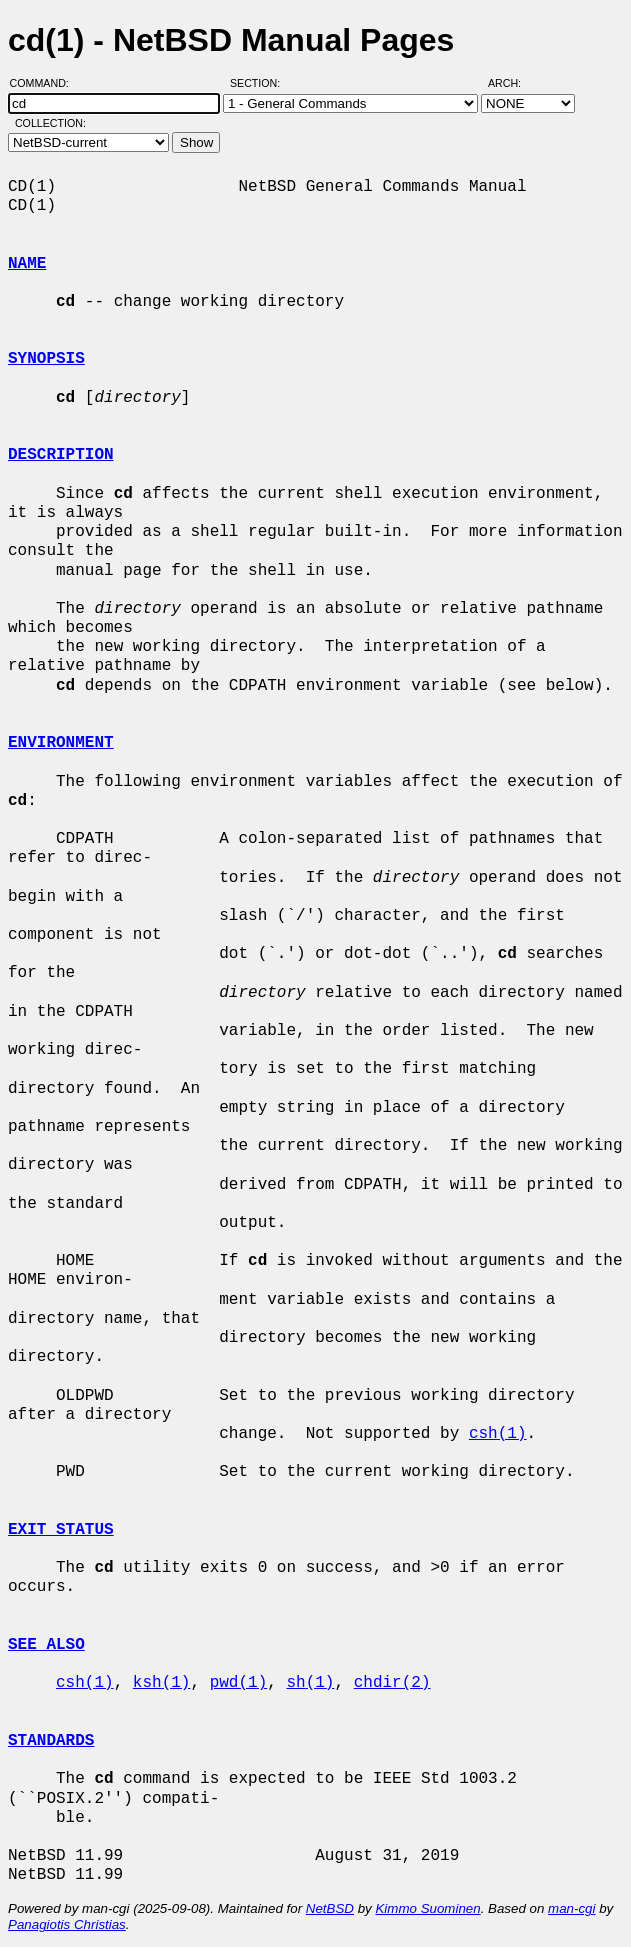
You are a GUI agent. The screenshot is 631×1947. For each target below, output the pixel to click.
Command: (45, 83)
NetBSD (330, 1908)
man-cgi (571, 1908)
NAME (27, 264)
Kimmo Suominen (427, 1908)
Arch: (513, 83)
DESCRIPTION (61, 455)
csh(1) (498, 1434)
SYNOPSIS (46, 359)
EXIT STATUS (61, 1530)
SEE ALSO (46, 1645)
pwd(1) (239, 1683)
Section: (259, 83)
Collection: (50, 123)
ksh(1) (162, 1683)
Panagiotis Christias (67, 1924)
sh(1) (310, 1683)
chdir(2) (392, 1683)
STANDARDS (51, 1741)
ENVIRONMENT (61, 743)
